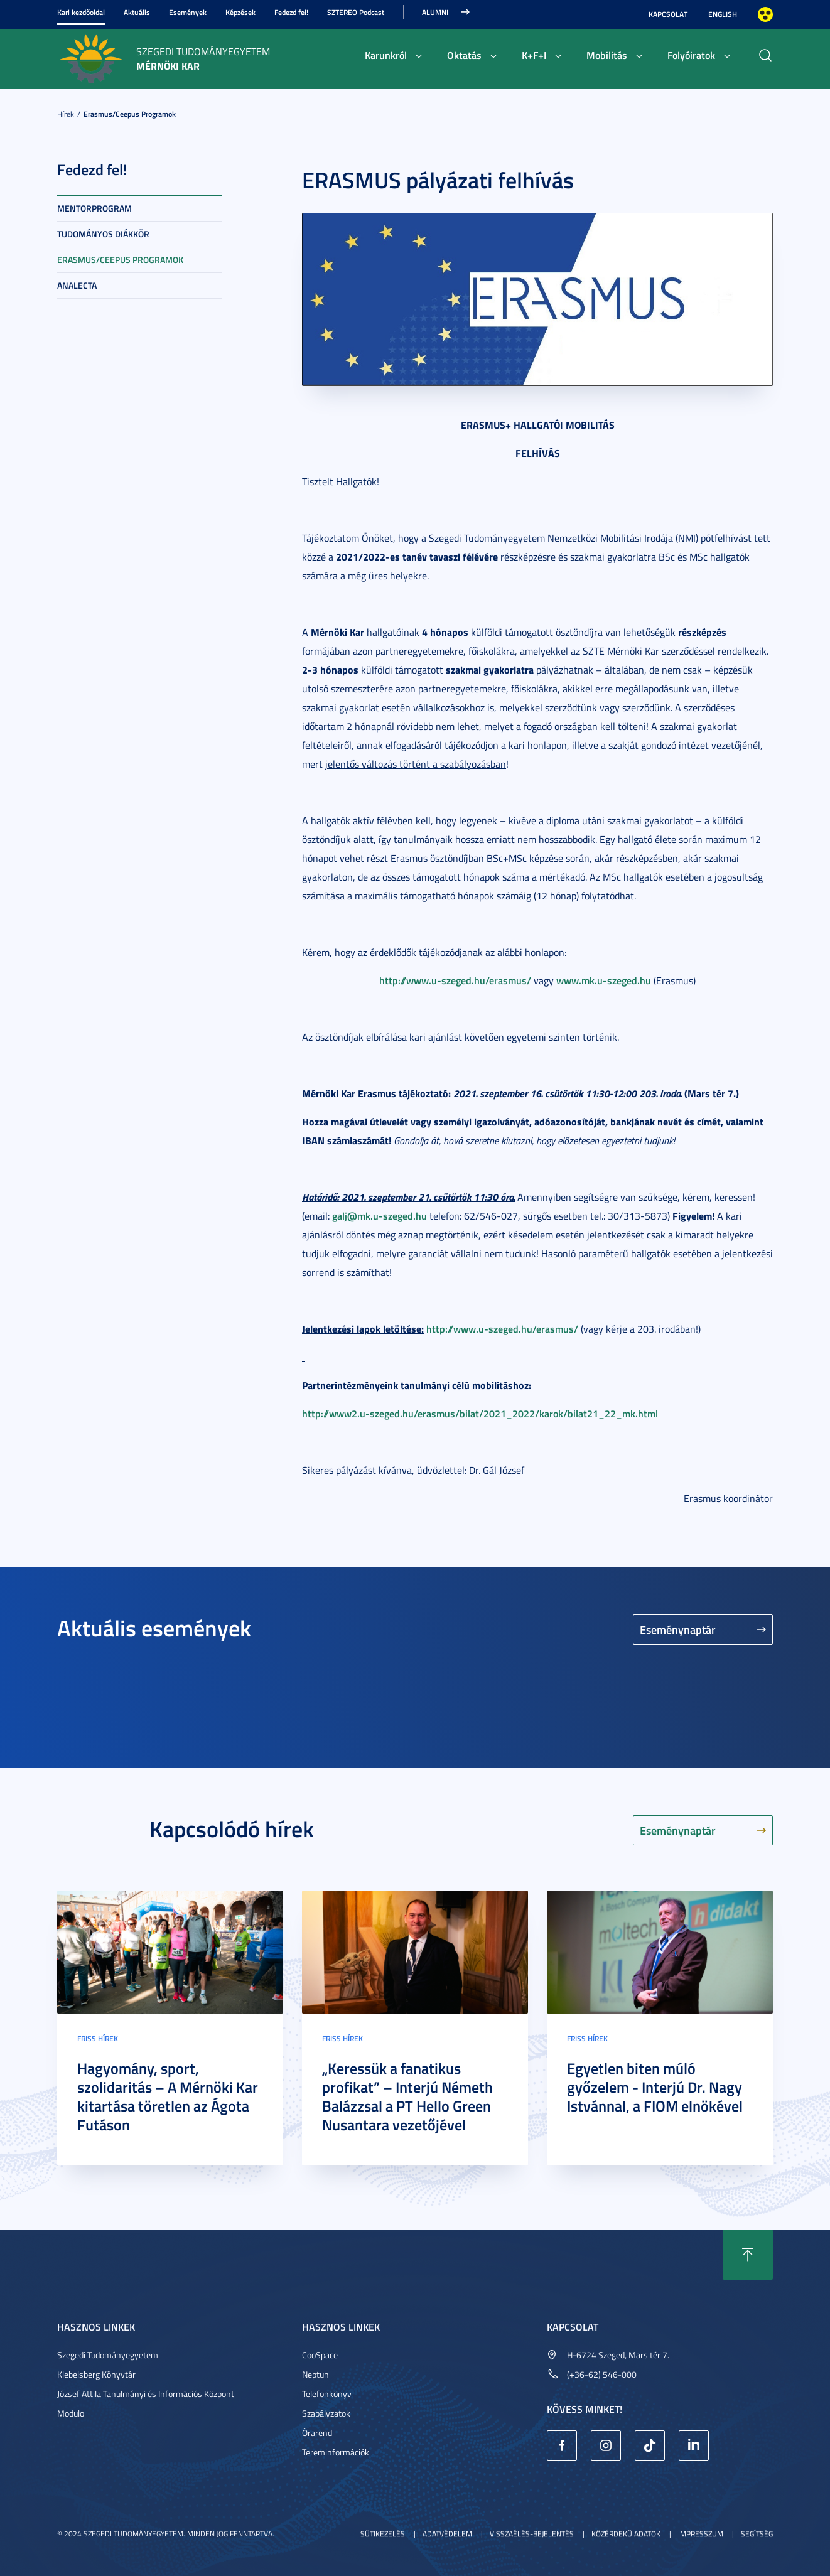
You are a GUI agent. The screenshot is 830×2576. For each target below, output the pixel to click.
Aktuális (137, 12)
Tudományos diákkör (103, 234)
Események (188, 12)
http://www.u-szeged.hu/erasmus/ (455, 980)
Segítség (757, 2533)
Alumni (435, 12)
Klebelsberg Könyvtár (96, 2374)
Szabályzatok (326, 2413)
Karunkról (386, 55)
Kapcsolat (668, 14)
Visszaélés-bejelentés (532, 2533)
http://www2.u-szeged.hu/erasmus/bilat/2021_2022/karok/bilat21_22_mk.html (480, 1413)
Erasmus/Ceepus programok (130, 114)
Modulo (70, 2413)
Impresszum (700, 2533)
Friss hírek (97, 2038)
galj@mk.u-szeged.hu (379, 1215)
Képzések (240, 12)
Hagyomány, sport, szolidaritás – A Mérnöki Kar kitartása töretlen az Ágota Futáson (167, 2096)
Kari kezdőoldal (81, 12)
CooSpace (320, 2355)
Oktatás (464, 55)
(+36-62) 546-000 (602, 2374)
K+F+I (534, 55)
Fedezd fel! (291, 12)
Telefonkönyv (327, 2394)
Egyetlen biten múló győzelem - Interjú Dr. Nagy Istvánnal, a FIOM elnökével (655, 2087)
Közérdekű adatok (625, 2533)
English (722, 14)
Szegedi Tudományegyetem (107, 2355)
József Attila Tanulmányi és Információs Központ (145, 2394)
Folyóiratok (691, 55)
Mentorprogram (94, 208)
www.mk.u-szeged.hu (603, 980)
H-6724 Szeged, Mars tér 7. (618, 2355)
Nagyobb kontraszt (765, 14)
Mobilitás (606, 55)
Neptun (315, 2374)
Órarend (317, 2433)
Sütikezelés (382, 2533)
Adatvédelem (447, 2533)
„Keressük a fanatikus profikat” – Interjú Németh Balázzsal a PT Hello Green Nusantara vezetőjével (407, 2096)
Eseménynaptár (678, 1629)
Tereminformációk (335, 2452)
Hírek (65, 114)
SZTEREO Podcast (355, 12)
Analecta (77, 285)
